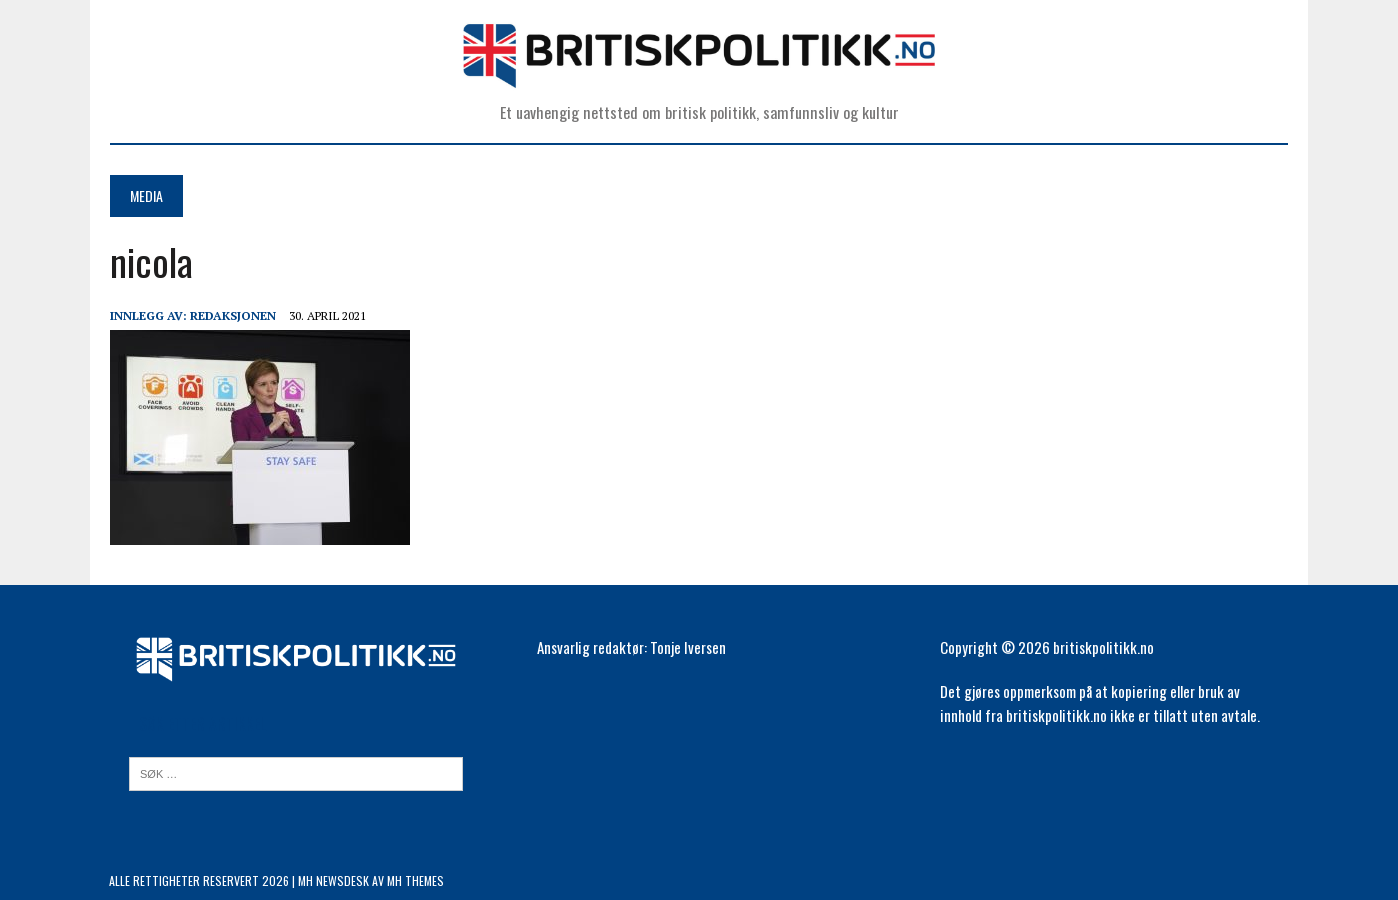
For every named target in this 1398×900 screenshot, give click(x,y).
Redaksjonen (232, 315)
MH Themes (415, 880)
